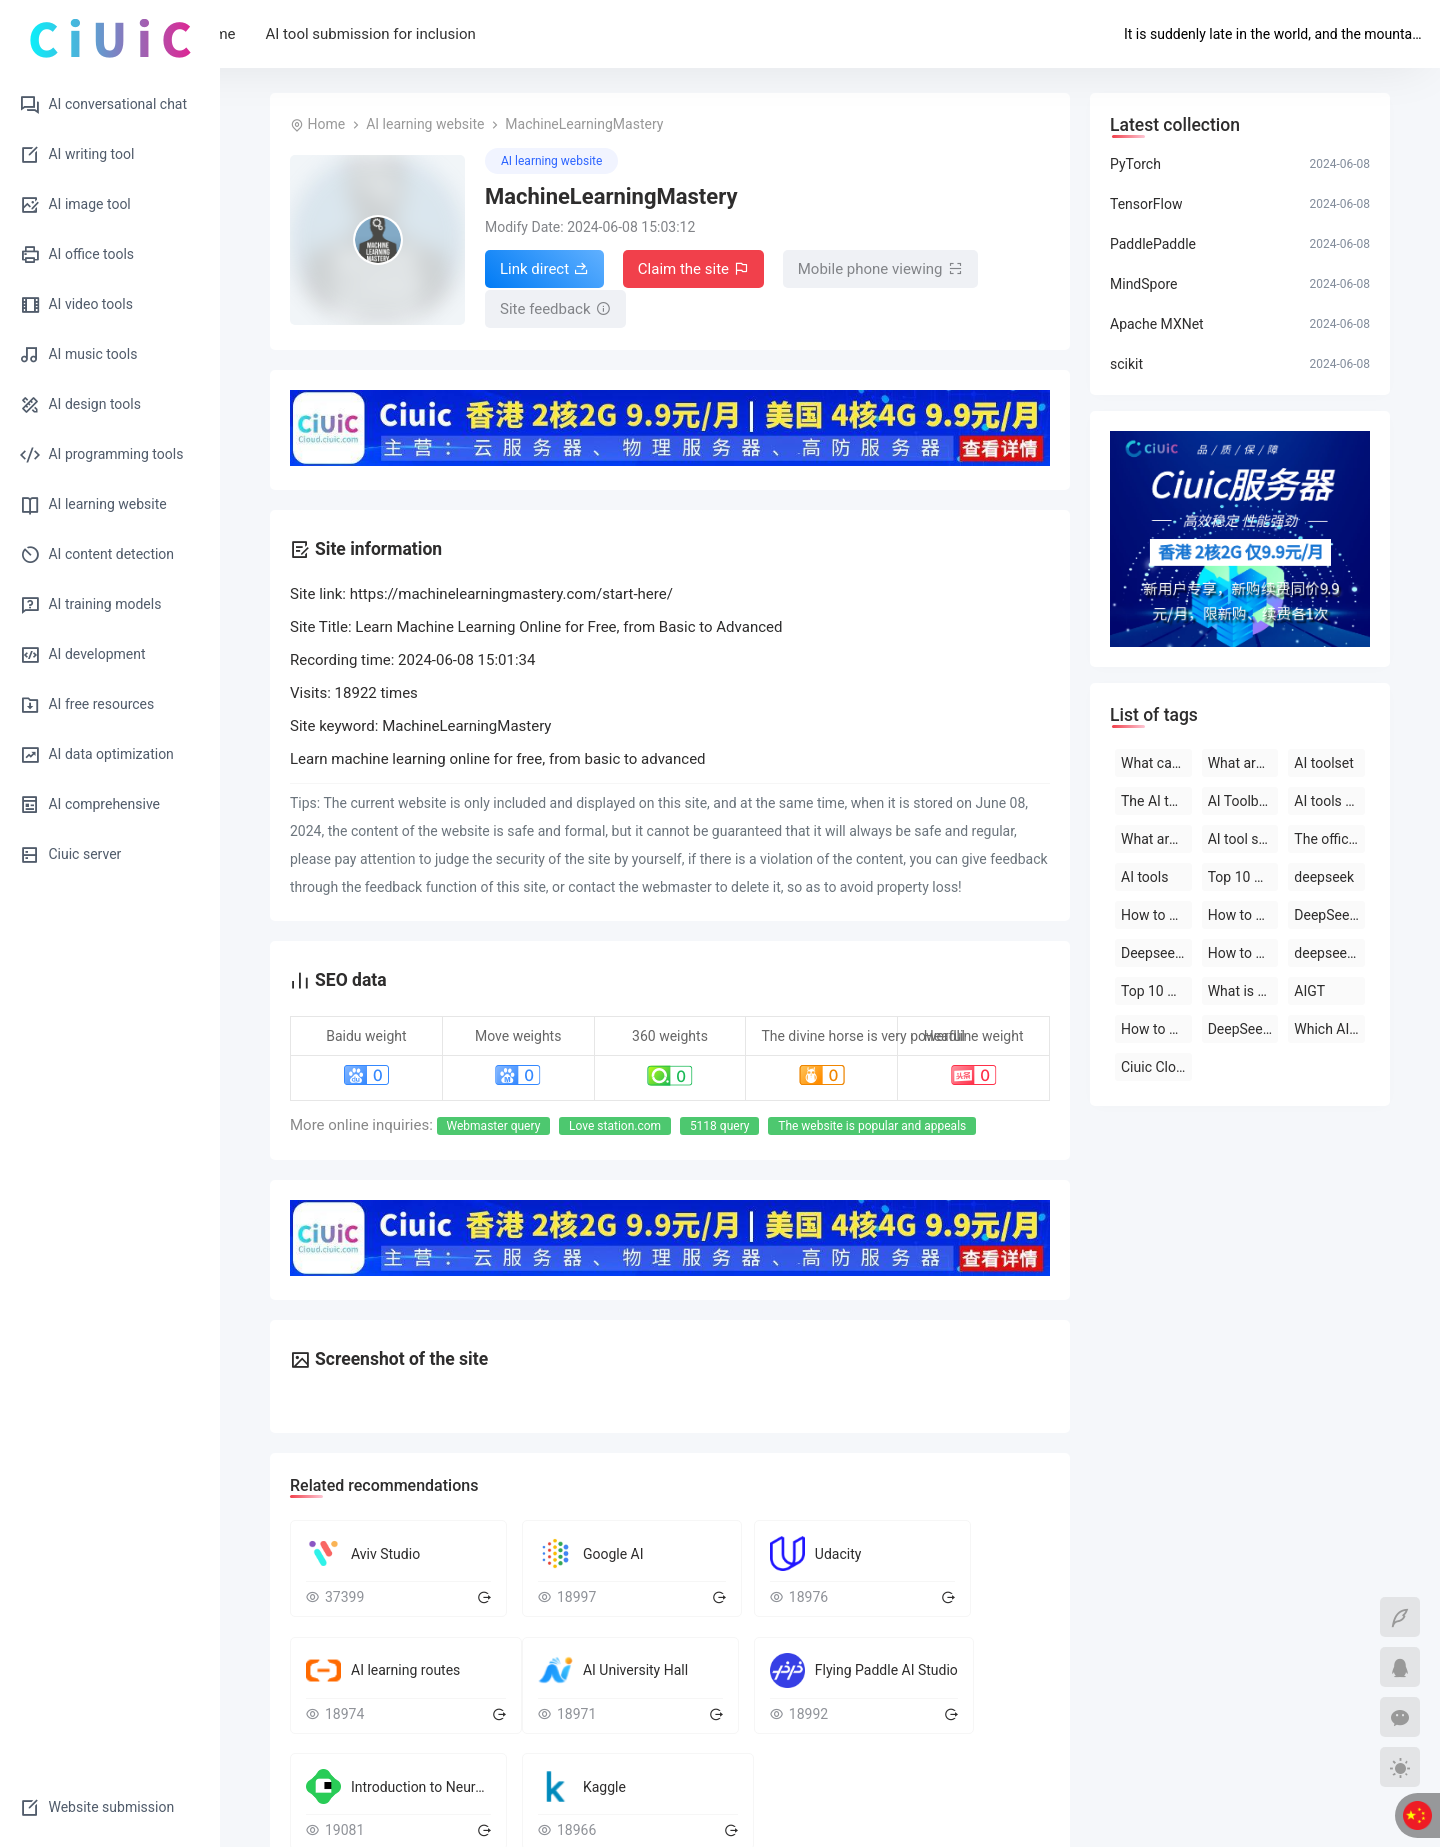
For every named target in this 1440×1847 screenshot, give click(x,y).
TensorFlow (1146, 204)
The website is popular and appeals (872, 1122)
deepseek (1324, 877)
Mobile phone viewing (880, 269)
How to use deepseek (1156, 915)
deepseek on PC (1329, 953)
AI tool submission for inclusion (460, 34)
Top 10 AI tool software (1243, 877)
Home (305, 34)
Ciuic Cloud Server (1156, 1067)
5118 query (720, 1122)
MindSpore (1143, 284)
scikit (1126, 364)
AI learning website (425, 124)
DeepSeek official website (1243, 1029)
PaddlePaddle (1153, 244)
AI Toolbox (1241, 801)
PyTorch (1135, 164)
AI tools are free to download (1329, 801)
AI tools (1144, 877)
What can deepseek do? (1156, 763)
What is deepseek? (1243, 991)
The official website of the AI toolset (1329, 839)
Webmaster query (494, 1122)
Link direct (544, 269)
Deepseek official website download (1156, 953)
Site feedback (555, 307)
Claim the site (693, 269)
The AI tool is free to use (1156, 801)
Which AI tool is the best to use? (1329, 1029)
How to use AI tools (1156, 1029)
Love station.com (615, 1122)
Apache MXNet (1157, 324)
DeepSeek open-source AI (1329, 915)
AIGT (1309, 991)
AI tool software (1243, 839)
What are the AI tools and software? (1156, 839)
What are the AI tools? (1243, 763)
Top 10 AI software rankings (1156, 991)
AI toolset (1323, 763)
